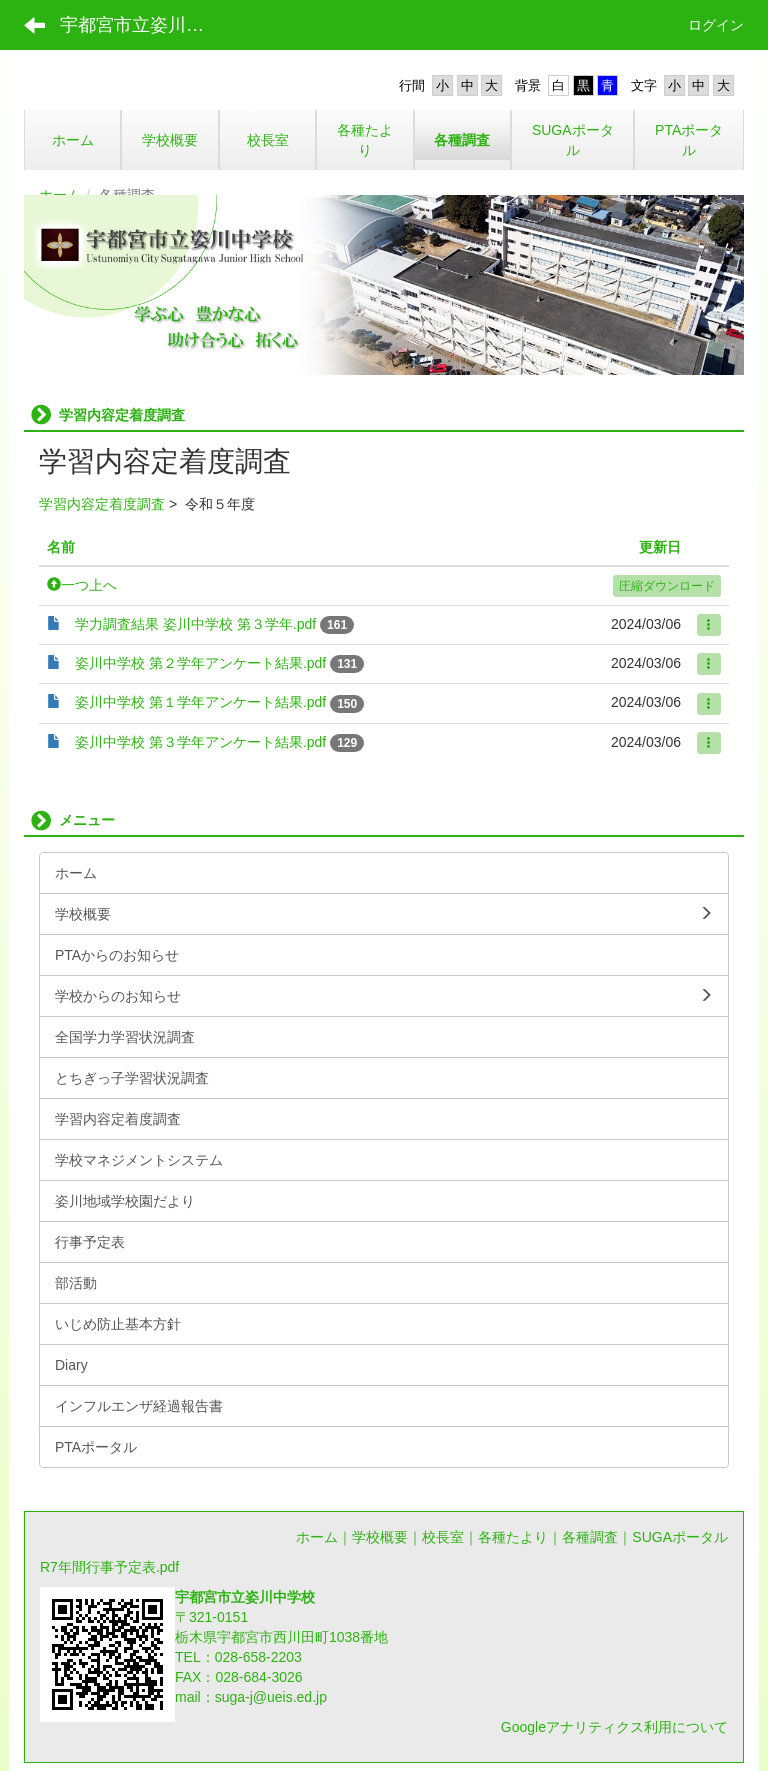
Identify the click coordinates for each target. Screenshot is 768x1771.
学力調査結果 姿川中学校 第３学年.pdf (195, 624)
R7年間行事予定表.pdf (109, 1567)
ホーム (317, 1537)
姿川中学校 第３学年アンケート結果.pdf (200, 742)
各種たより (513, 1537)
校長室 (443, 1537)
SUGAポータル (680, 1537)
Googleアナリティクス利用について (614, 1727)
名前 (61, 547)
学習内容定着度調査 (102, 504)
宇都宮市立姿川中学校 (144, 25)
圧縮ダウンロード (667, 586)
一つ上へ (82, 585)
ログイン (716, 25)
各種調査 (590, 1537)
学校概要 (380, 1537)
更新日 (660, 547)
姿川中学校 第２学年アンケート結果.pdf (200, 663)
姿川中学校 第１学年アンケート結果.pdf (200, 702)
